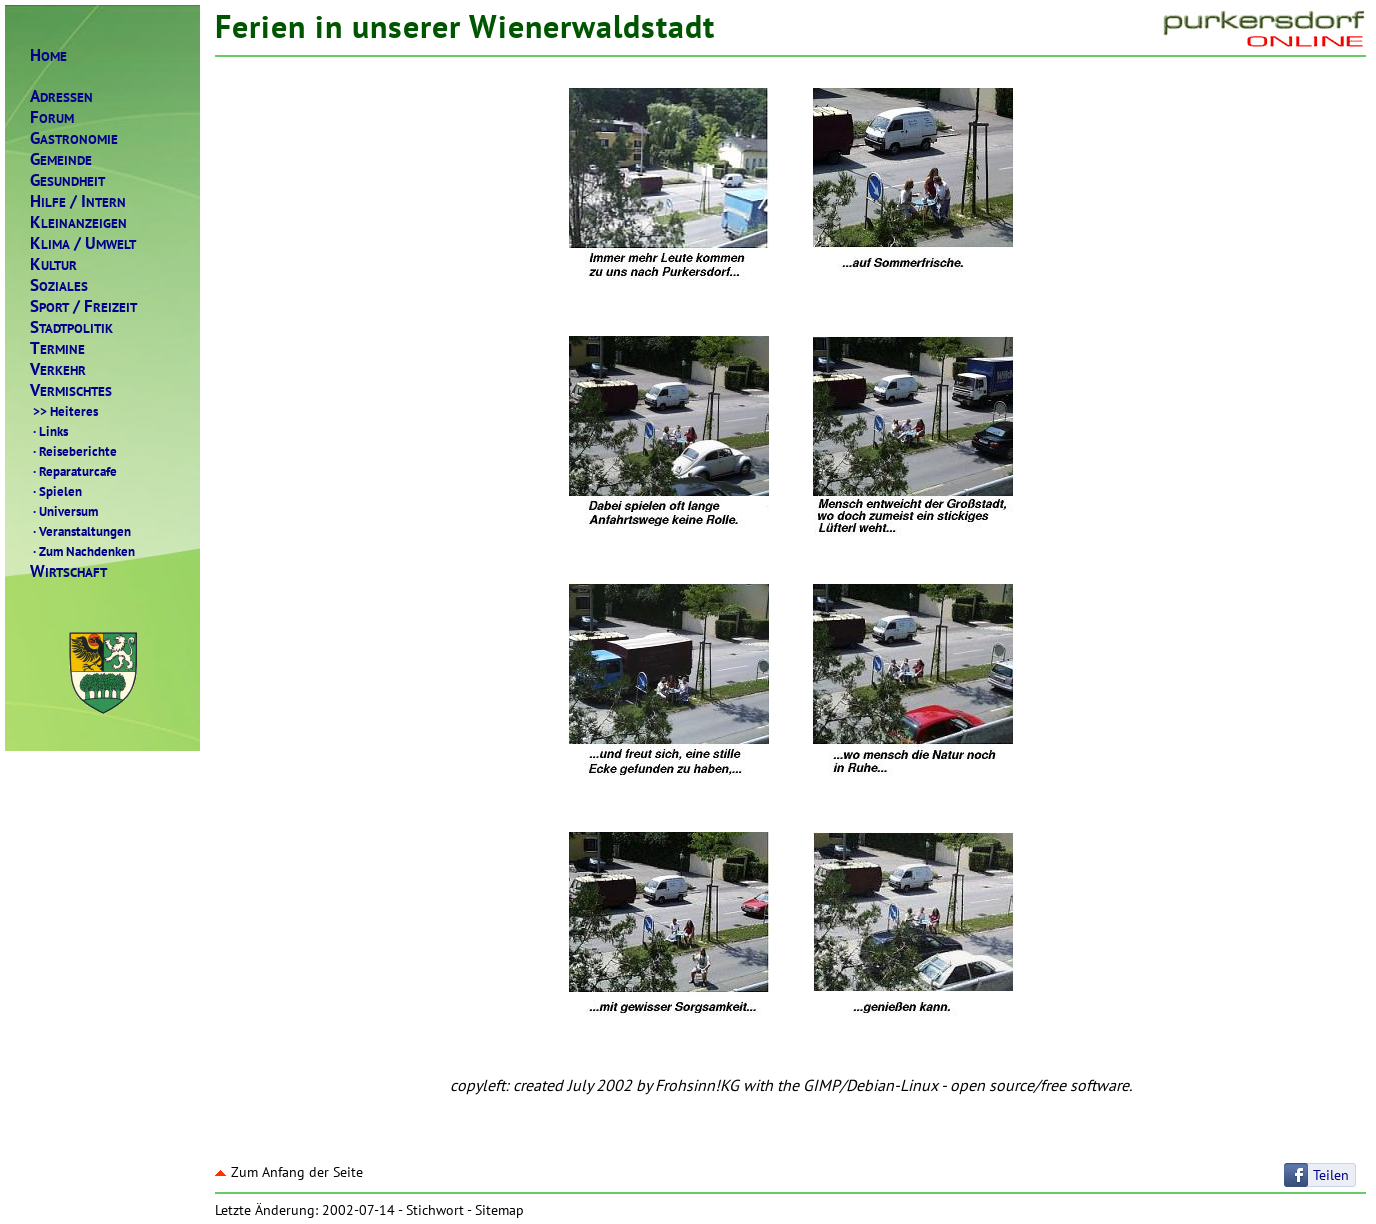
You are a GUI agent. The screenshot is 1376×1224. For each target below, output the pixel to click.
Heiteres (64, 411)
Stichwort (435, 1210)
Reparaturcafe (73, 471)
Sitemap (499, 1210)
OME (48, 55)
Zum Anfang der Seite (289, 1172)
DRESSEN (61, 96)
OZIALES (59, 285)
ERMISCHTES (71, 390)
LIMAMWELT (83, 243)
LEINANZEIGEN (78, 222)
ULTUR (53, 264)
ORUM (52, 117)
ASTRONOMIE (74, 138)
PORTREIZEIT (83, 306)
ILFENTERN (78, 201)
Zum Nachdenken (82, 551)
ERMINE (57, 348)
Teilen (1331, 1175)
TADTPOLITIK (71, 327)
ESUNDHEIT (67, 180)
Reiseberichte (73, 451)
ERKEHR (58, 369)
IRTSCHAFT (68, 571)
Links (49, 431)
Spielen (56, 491)
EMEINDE (61, 159)
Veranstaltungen (80, 531)
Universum (64, 511)
